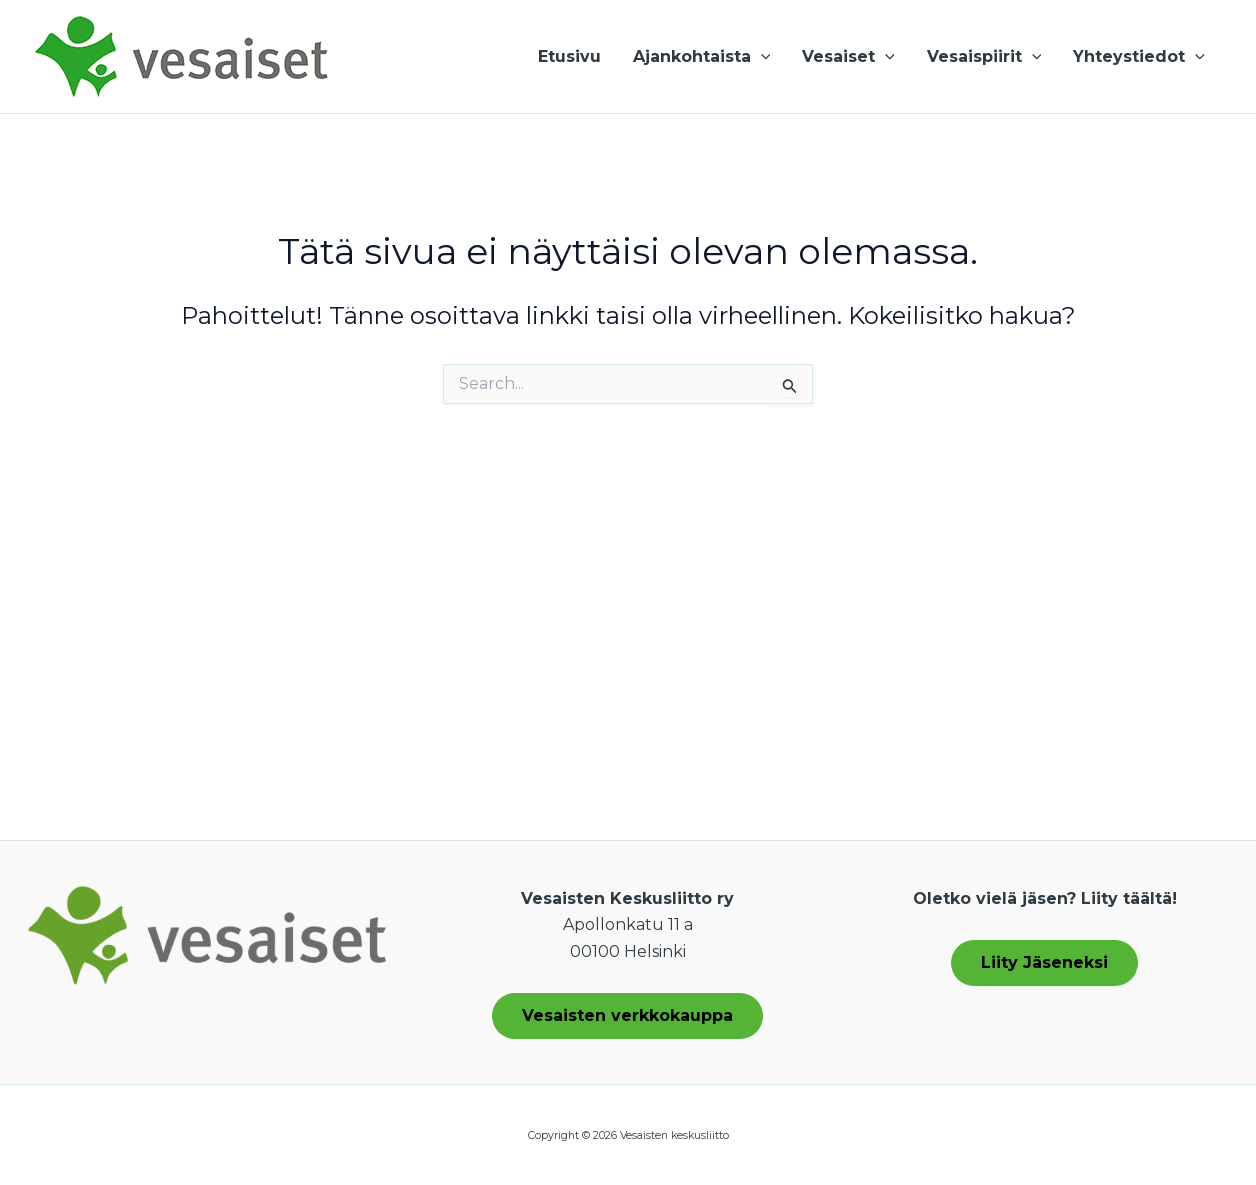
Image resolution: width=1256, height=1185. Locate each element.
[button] (761, 57)
